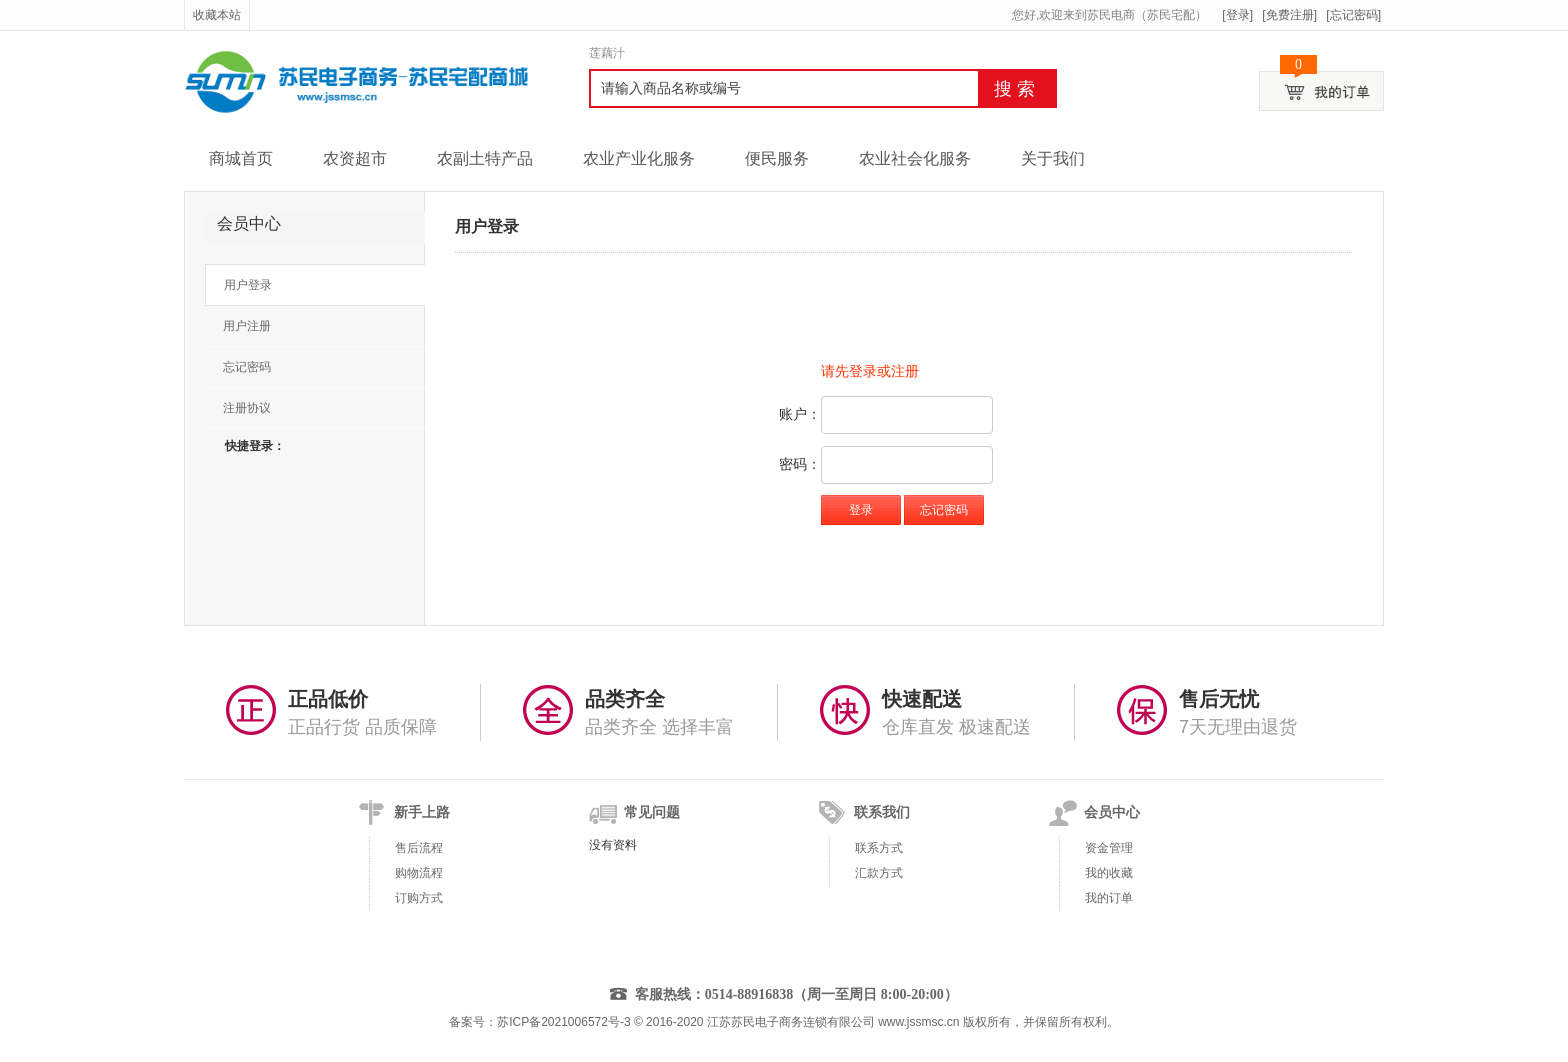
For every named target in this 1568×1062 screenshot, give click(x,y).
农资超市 (355, 158)
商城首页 (241, 158)
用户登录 (248, 285)
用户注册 (247, 326)
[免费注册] (1289, 15)
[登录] (1237, 15)
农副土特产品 (485, 158)
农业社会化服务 (915, 158)
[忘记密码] (1353, 15)
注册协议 (247, 408)
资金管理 (1109, 848)
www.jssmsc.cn (918, 1022)
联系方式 (879, 848)
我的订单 (1109, 898)
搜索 (1017, 89)
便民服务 (777, 158)
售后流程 (419, 848)
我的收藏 (1109, 873)
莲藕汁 (607, 53)
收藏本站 (217, 15)
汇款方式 (879, 873)
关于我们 (1053, 158)
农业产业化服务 (639, 158)
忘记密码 (247, 367)
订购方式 (419, 898)
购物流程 (419, 873)
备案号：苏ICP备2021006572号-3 (539, 1022)
